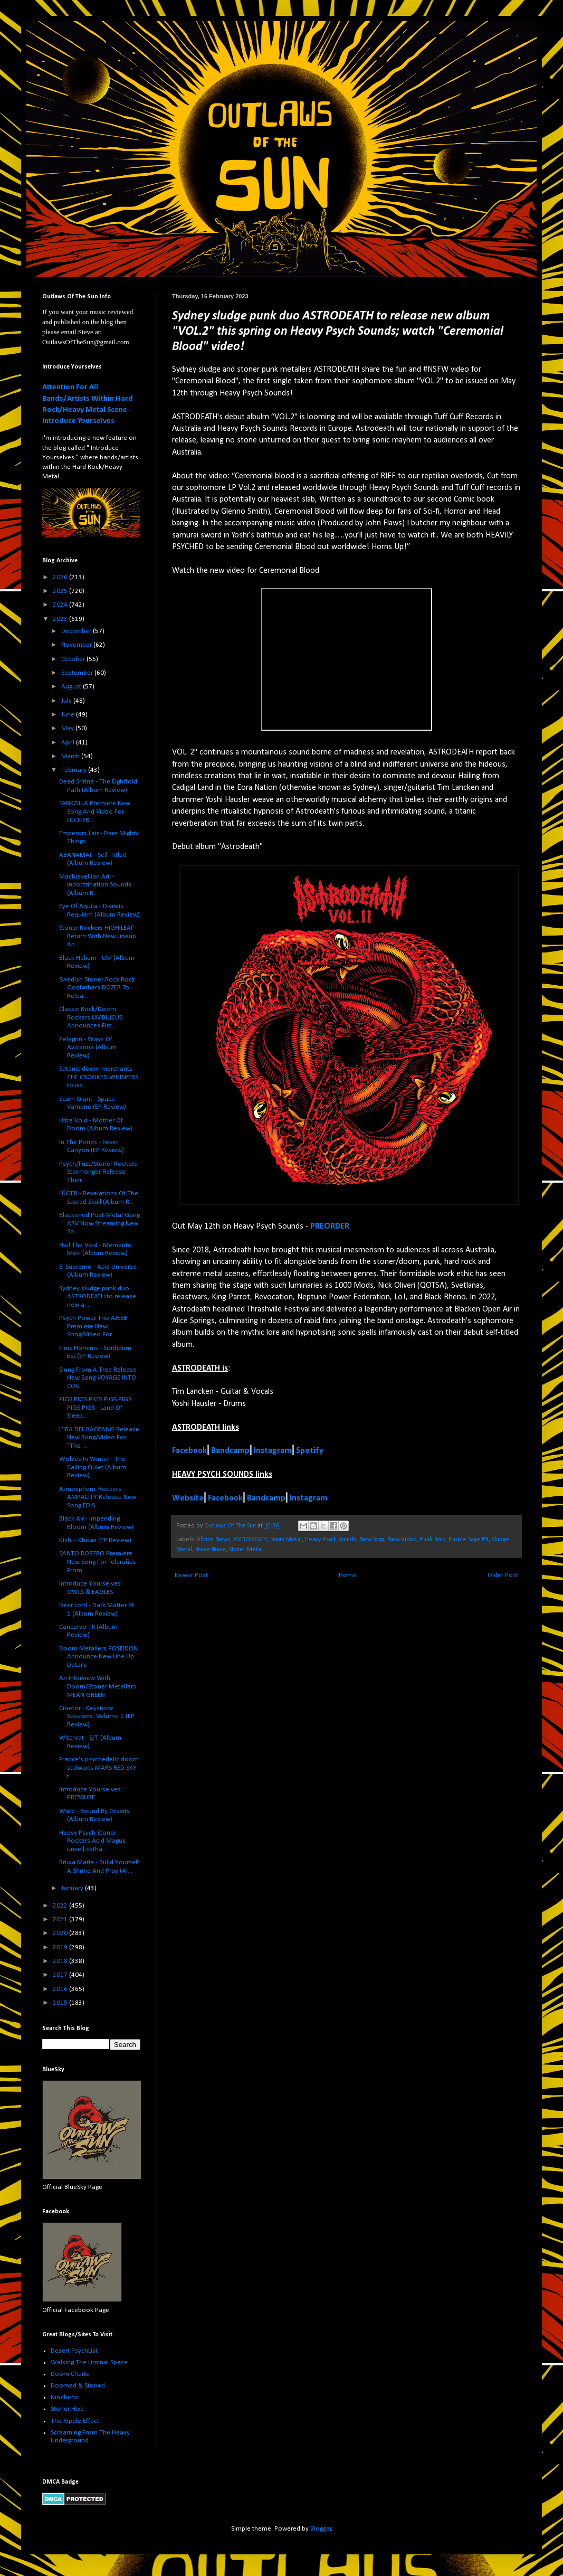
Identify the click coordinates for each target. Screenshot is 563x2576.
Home (348, 1575)
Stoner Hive (67, 2408)
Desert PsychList (74, 2350)
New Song (371, 1539)
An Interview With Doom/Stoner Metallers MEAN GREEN (97, 1686)
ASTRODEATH (250, 1539)
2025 (61, 591)
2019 (61, 1947)
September (77, 672)
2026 (61, 577)
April (68, 742)
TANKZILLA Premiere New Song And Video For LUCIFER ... (94, 811)
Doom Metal (286, 1539)
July (67, 700)
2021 (61, 1919)
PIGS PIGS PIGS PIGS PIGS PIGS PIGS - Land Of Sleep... (95, 1407)
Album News (213, 1539)
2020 (61, 1933)
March (71, 756)
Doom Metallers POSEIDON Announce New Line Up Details (98, 1656)
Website (188, 1498)
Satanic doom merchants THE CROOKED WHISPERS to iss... (98, 1077)
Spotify (309, 1451)
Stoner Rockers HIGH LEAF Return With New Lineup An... (97, 936)
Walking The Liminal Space (89, 2362)
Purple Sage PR (469, 1539)
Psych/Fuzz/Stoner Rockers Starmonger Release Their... (98, 1172)
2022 (61, 1905)
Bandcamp (230, 1451)
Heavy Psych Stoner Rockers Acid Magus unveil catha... (92, 1841)
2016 (61, 1989)
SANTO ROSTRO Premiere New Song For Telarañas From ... (97, 1561)
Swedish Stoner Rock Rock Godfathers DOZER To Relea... (97, 987)
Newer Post (191, 1575)
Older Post (503, 1575)
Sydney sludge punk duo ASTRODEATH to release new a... (97, 1296)
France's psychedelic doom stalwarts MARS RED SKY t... (99, 1767)
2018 (61, 1961)
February (74, 770)
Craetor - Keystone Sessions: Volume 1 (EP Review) (97, 1716)
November (77, 644)
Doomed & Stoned (78, 2385)
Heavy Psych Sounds (330, 1539)
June (68, 714)
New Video (401, 1539)
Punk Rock (432, 1539)
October (74, 659)
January (73, 1888)
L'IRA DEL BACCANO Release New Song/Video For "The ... (99, 1437)
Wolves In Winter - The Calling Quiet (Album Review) (92, 1467)
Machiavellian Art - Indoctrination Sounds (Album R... (95, 885)
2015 (61, 2002)
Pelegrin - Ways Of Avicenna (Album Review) (88, 1047)
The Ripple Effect (75, 2421)
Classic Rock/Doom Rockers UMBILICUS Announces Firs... (90, 1017)
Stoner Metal (246, 1549)
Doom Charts (70, 2374)
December (77, 631)
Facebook (189, 1451)
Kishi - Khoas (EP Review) (95, 1540)
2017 (61, 1974)
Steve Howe (210, 1549)
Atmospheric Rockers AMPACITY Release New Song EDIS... (97, 1497)
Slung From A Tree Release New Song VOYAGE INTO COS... (98, 1378)
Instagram (273, 1451)
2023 (61, 619)
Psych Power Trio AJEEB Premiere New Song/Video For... (93, 1326)
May (68, 728)
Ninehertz (64, 2397)
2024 (61, 604)
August (72, 686)
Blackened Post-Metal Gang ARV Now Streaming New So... (99, 1223)
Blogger (320, 2528)
